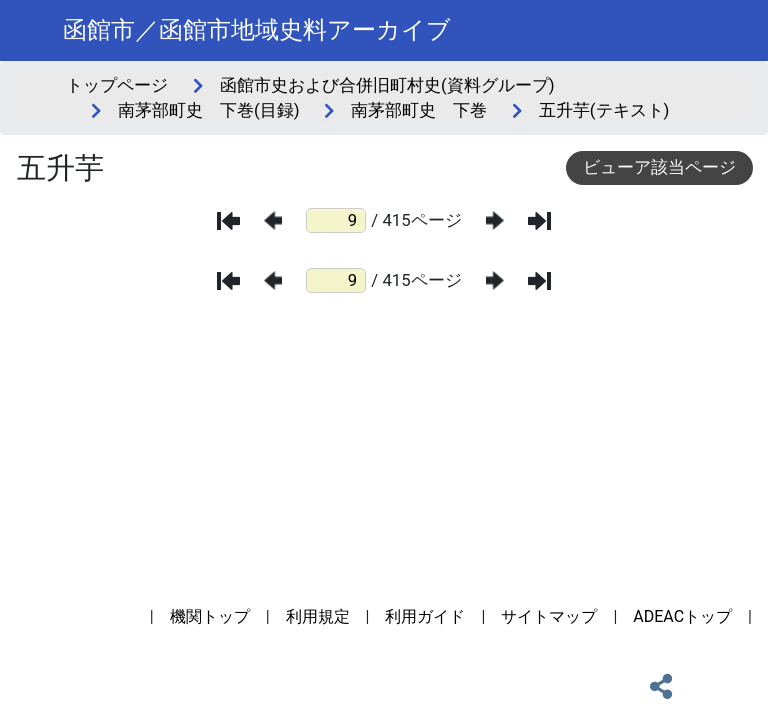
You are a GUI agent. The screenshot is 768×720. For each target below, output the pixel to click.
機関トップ (210, 616)
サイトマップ (549, 616)
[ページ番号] (336, 220)
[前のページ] (273, 220)
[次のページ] (495, 220)
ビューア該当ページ (659, 167)
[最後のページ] (539, 221)
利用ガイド (425, 616)
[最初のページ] (228, 221)
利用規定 (318, 616)
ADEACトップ (682, 616)
